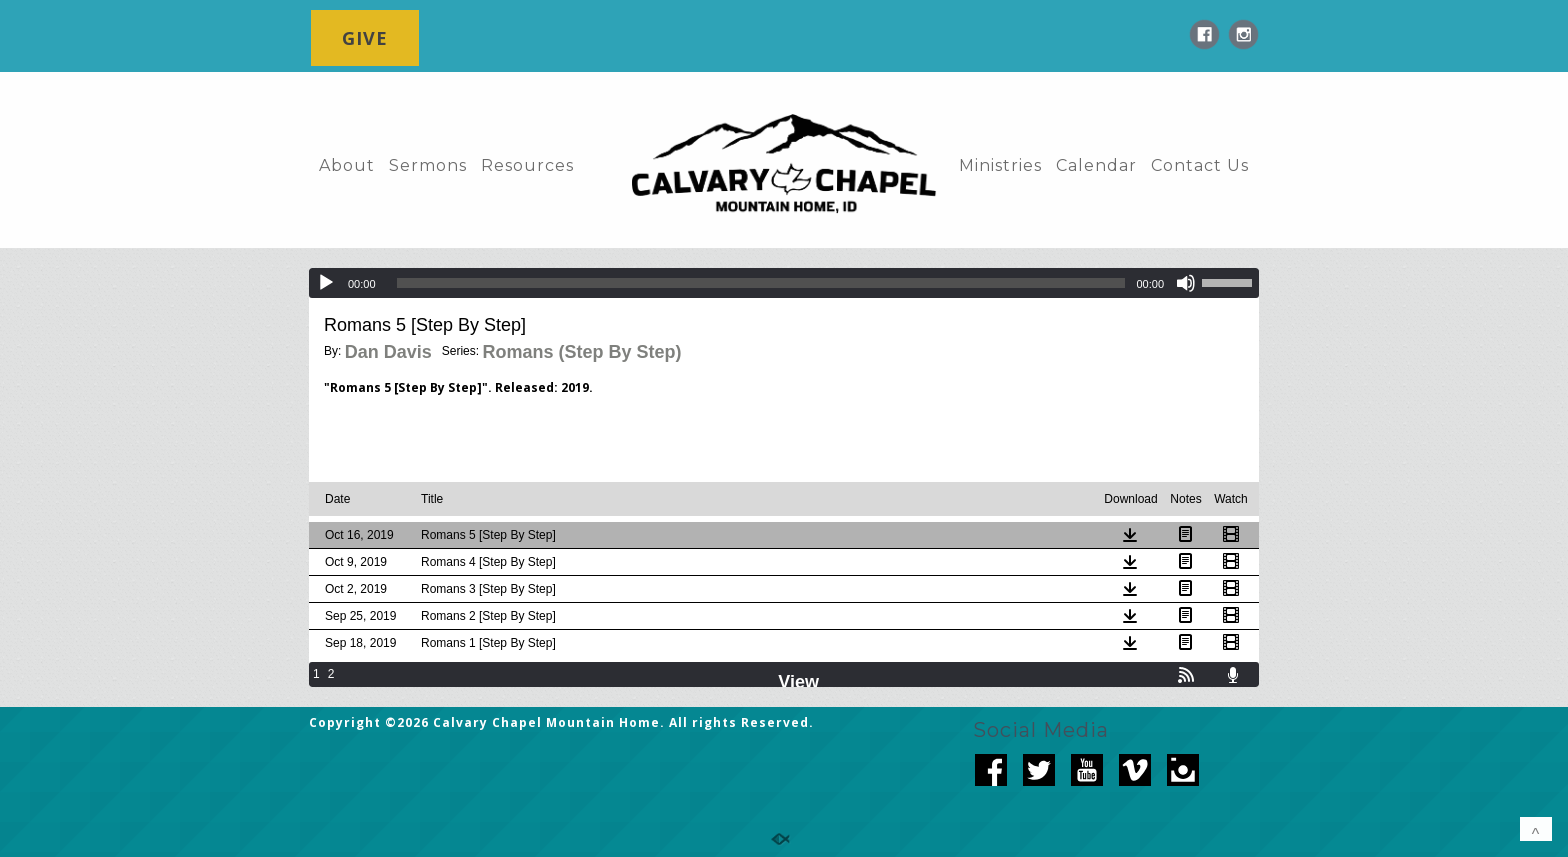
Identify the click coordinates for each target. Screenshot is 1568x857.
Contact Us (1200, 165)
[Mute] (1186, 283)
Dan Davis (388, 352)
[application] (784, 283)
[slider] (761, 283)
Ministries (1000, 165)
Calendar (1096, 165)
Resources (527, 165)
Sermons (428, 165)
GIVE (365, 38)
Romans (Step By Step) (581, 352)
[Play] (326, 283)
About (347, 165)
